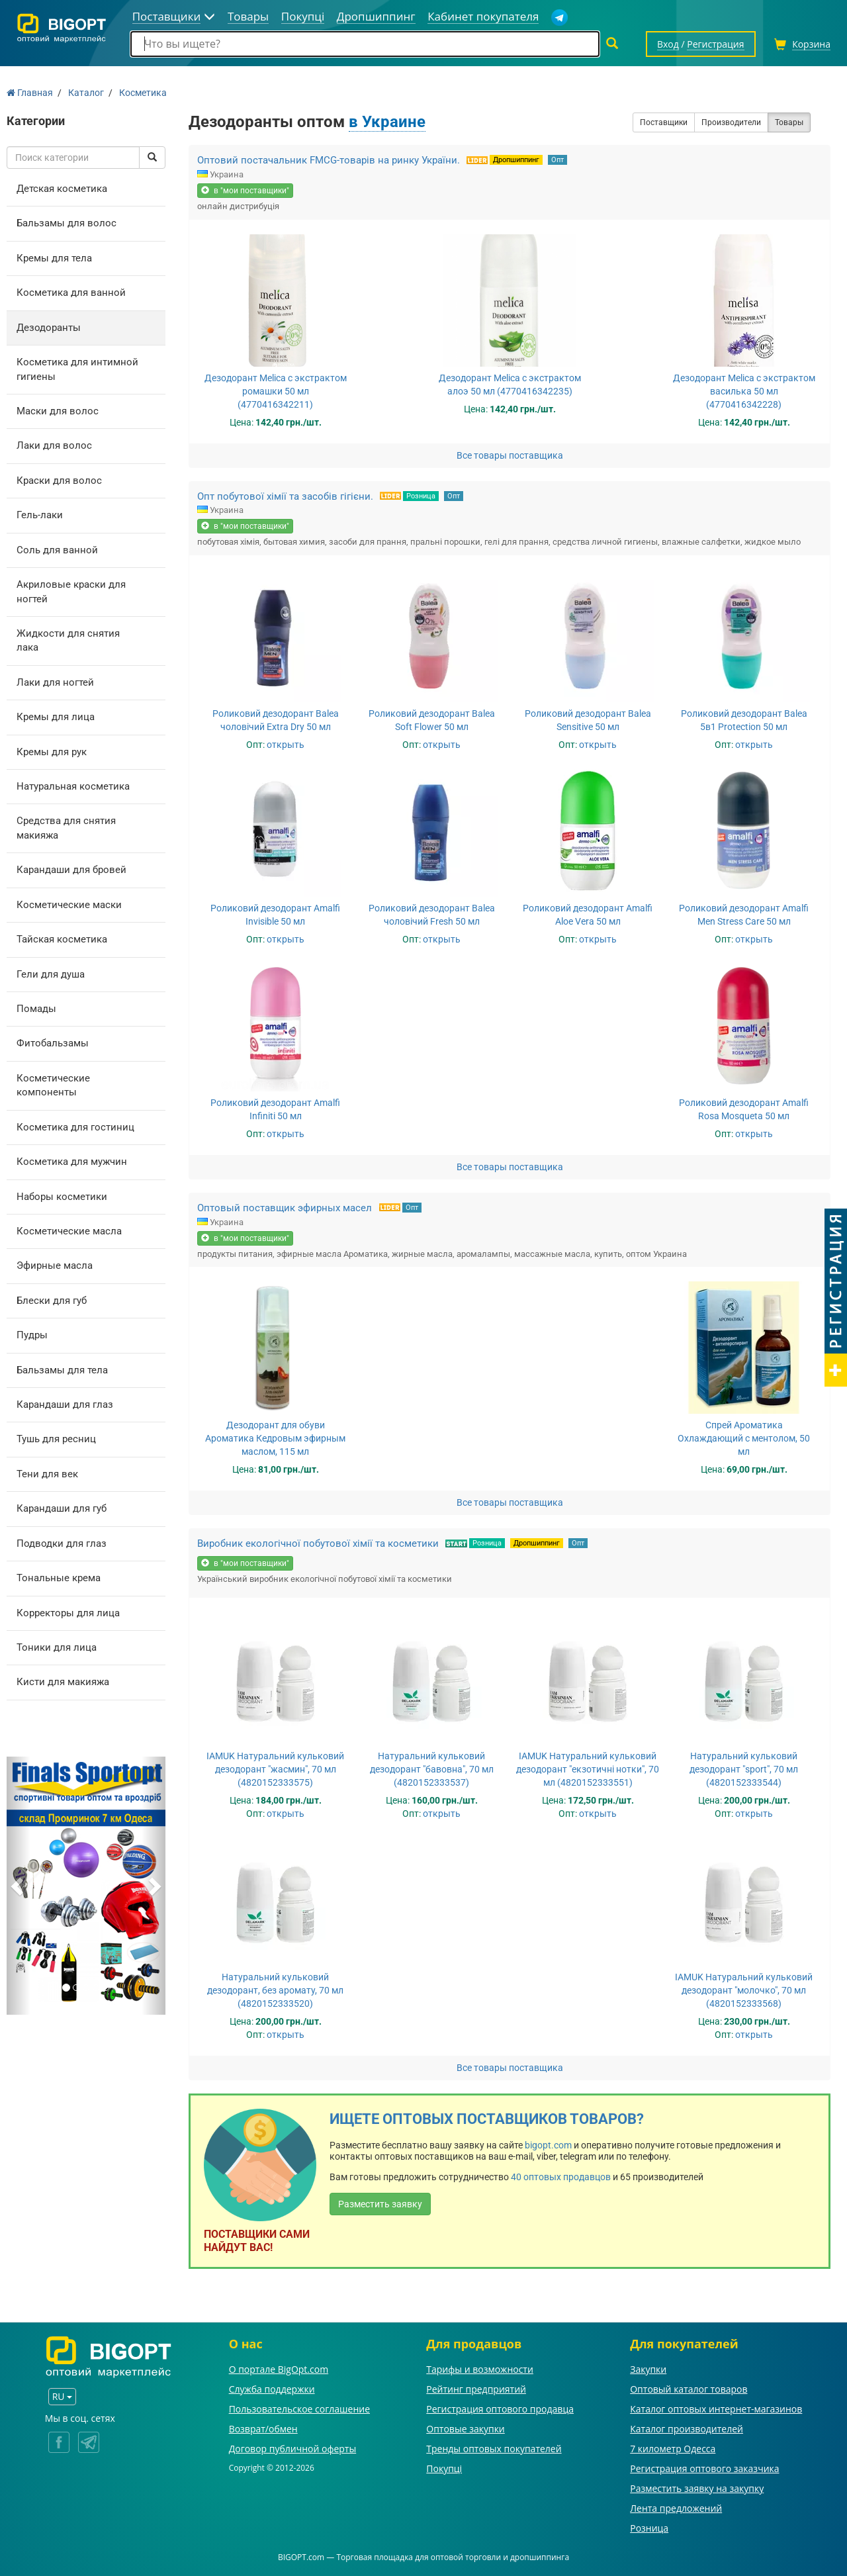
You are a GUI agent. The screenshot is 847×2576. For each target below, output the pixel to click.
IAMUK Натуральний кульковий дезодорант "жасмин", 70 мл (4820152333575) (275, 1769)
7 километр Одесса (672, 2448)
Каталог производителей (686, 2428)
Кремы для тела (54, 258)
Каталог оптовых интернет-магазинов (716, 2409)
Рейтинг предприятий (476, 2389)
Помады (36, 1009)
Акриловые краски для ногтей (71, 591)
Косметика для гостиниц (75, 1127)
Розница (420, 496)
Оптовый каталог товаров (688, 2389)
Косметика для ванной (71, 293)
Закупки (648, 2369)
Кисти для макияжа (63, 1682)
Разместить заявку (380, 2204)
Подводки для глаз (62, 1543)
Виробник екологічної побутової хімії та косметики (318, 1543)
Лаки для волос (54, 445)
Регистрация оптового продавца (500, 2409)
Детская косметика (62, 189)
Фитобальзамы (53, 1043)
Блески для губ (52, 1301)
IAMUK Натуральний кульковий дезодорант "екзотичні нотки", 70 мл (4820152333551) (587, 1769)
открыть (285, 744)
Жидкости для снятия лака (68, 640)
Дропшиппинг (516, 160)
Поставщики (664, 122)
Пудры (32, 1335)
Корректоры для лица (68, 1613)
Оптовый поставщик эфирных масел (286, 1208)
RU (62, 2396)
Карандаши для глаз (65, 1404)
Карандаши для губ (62, 1508)
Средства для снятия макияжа (66, 828)
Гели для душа (51, 974)
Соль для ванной (57, 550)
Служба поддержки (272, 2389)
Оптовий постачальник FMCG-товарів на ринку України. (328, 160)
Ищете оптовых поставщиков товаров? (487, 2119)
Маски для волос (58, 411)
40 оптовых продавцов (561, 2177)
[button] (18, 1886)
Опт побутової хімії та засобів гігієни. (285, 496)
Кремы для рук (52, 752)
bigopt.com (548, 2145)
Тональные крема (59, 1578)
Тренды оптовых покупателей (493, 2448)
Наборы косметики (62, 1197)
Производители (731, 122)
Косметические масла (69, 1231)
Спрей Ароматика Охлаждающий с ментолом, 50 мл (744, 1438)
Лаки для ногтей (55, 682)
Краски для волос (59, 480)
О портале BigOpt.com (278, 2369)
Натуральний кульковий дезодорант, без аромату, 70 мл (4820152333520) (275, 1990)
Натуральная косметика (73, 786)
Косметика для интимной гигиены (77, 369)
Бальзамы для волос (66, 223)
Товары (789, 122)
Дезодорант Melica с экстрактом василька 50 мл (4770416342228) (744, 391)
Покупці (444, 2468)
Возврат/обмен (263, 2428)
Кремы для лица (56, 717)
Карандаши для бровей (71, 870)
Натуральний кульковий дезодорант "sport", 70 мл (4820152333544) (744, 1769)
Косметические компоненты (53, 1085)
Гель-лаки (40, 515)
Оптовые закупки (465, 2428)
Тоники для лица (57, 1647)
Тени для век (47, 1474)
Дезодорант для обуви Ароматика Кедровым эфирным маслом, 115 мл (275, 1438)
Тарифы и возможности (479, 2369)
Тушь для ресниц (56, 1439)
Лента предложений (676, 2508)
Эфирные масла (55, 1265)
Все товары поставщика (510, 455)
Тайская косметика (62, 939)
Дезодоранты (49, 328)
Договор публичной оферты (293, 2448)
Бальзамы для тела (62, 1370)
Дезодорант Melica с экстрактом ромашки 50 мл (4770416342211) (275, 391)
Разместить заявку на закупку (697, 2488)
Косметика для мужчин (72, 1162)
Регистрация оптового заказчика (704, 2468)
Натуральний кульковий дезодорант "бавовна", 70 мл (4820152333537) (432, 1769)
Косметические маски (69, 905)
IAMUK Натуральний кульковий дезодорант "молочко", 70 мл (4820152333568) (744, 1990)
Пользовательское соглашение (299, 2409)
